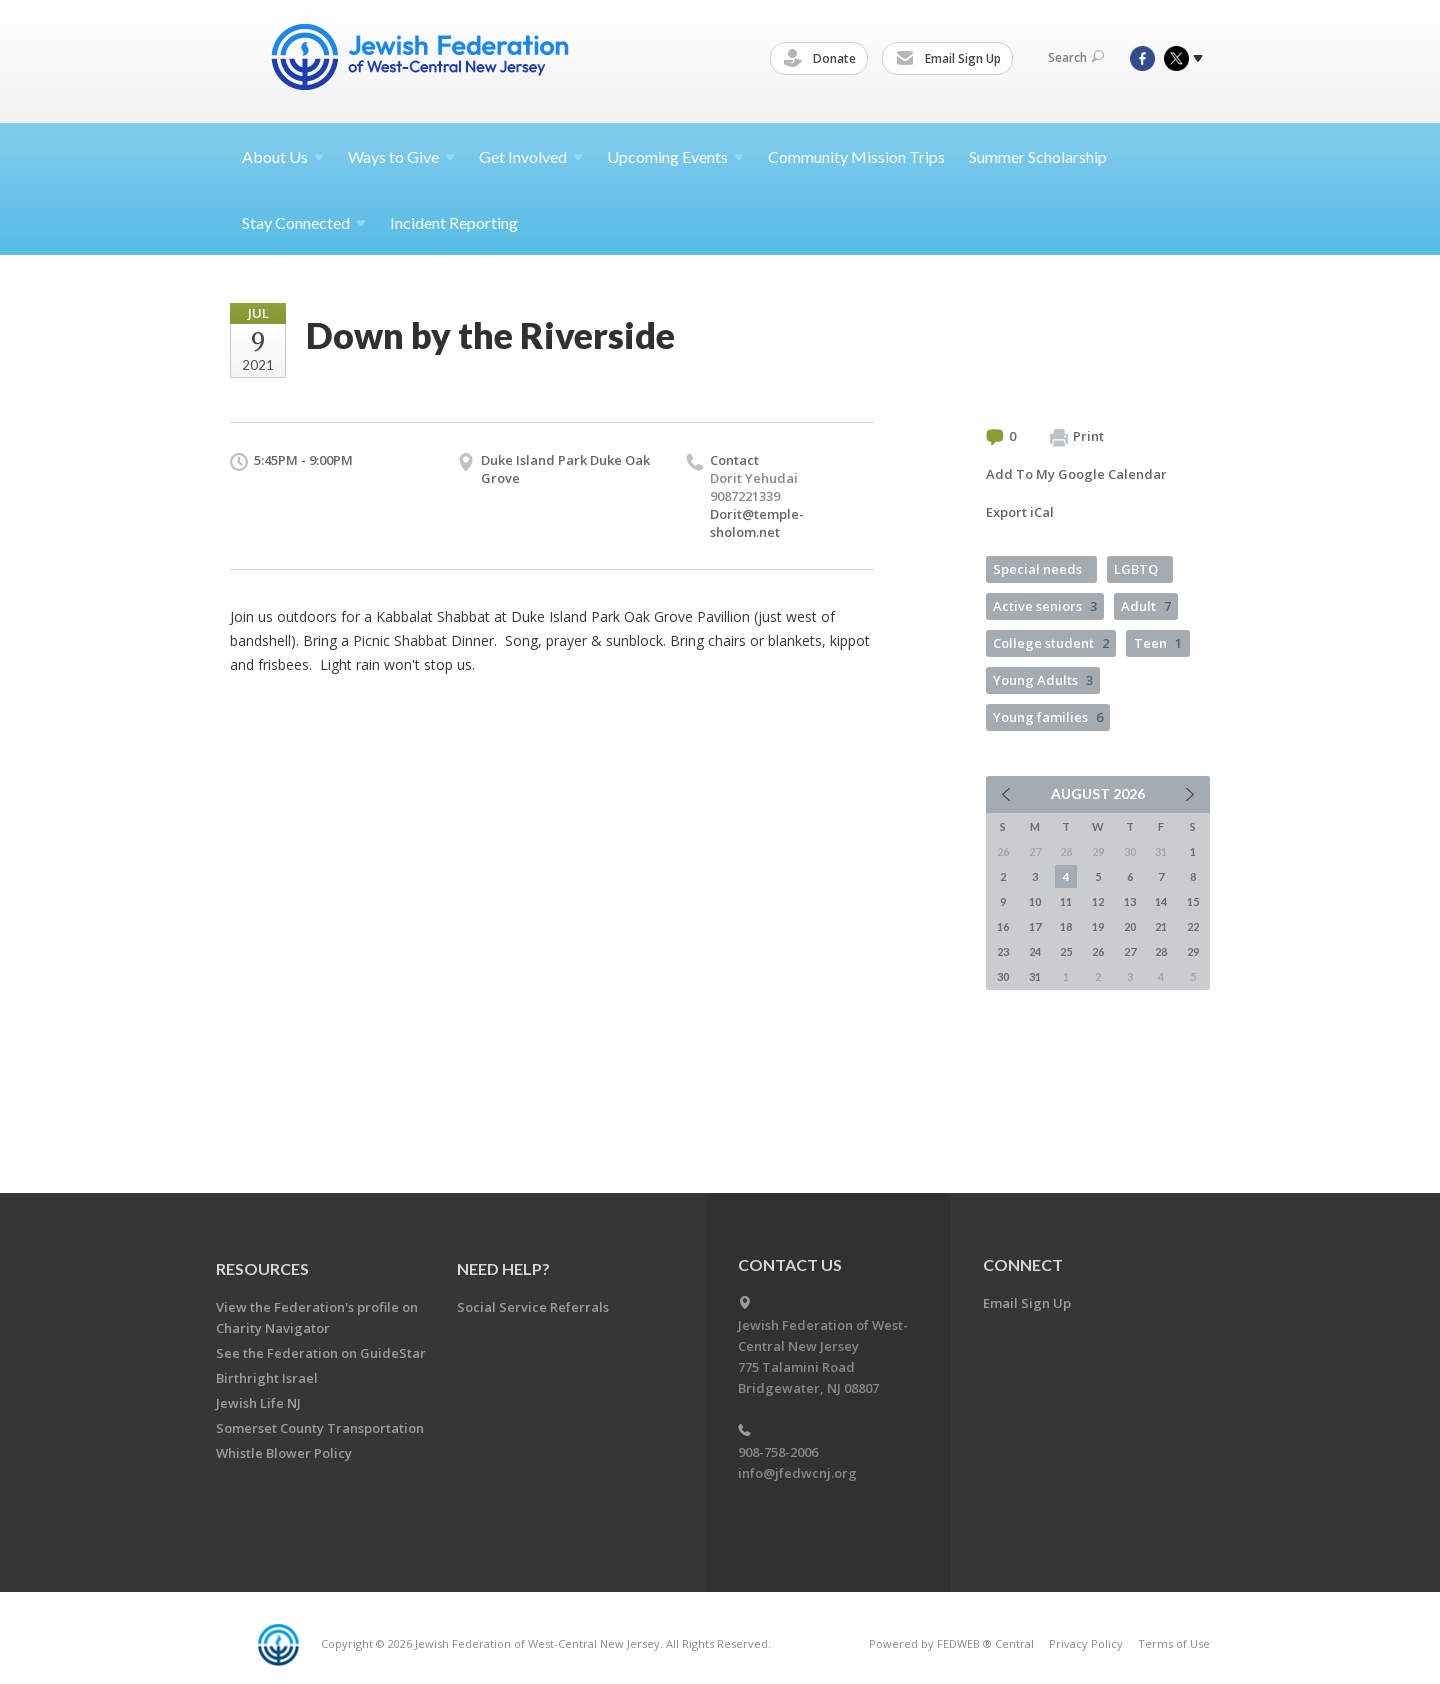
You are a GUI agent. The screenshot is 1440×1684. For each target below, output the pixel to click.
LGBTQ (1136, 569)
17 (1035, 926)
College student (1051, 643)
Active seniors (1045, 606)
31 (1035, 976)
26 (1098, 951)
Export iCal (1020, 512)
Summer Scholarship (1038, 156)
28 (1161, 951)
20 (1130, 926)
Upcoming (675, 156)
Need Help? (503, 1268)
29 (1193, 951)
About (283, 156)
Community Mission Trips (856, 156)
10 (1035, 901)
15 (1193, 901)
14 (1161, 901)
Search (1076, 57)
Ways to (401, 156)
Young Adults (1043, 680)
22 (1193, 926)
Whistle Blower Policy (284, 1453)
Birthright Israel (267, 1378)
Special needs (1037, 569)
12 (1098, 901)
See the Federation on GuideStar (321, 1353)
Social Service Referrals (533, 1307)
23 (1003, 951)
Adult (1146, 606)
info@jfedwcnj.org (797, 1473)
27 (1130, 951)
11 (1066, 901)
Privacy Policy (1086, 1643)
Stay (304, 222)
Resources (262, 1268)
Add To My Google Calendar (1076, 474)
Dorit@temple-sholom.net (757, 523)
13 (1130, 901)
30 (1003, 976)
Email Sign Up (951, 59)
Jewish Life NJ (258, 1403)
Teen (1158, 643)
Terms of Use (1174, 1643)
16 (1003, 926)
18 (1066, 926)
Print (1077, 437)
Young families (1048, 717)
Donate (823, 59)
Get (531, 156)
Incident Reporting (454, 222)
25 (1066, 951)
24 (1035, 951)
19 (1098, 926)
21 (1161, 926)
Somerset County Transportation (320, 1428)
